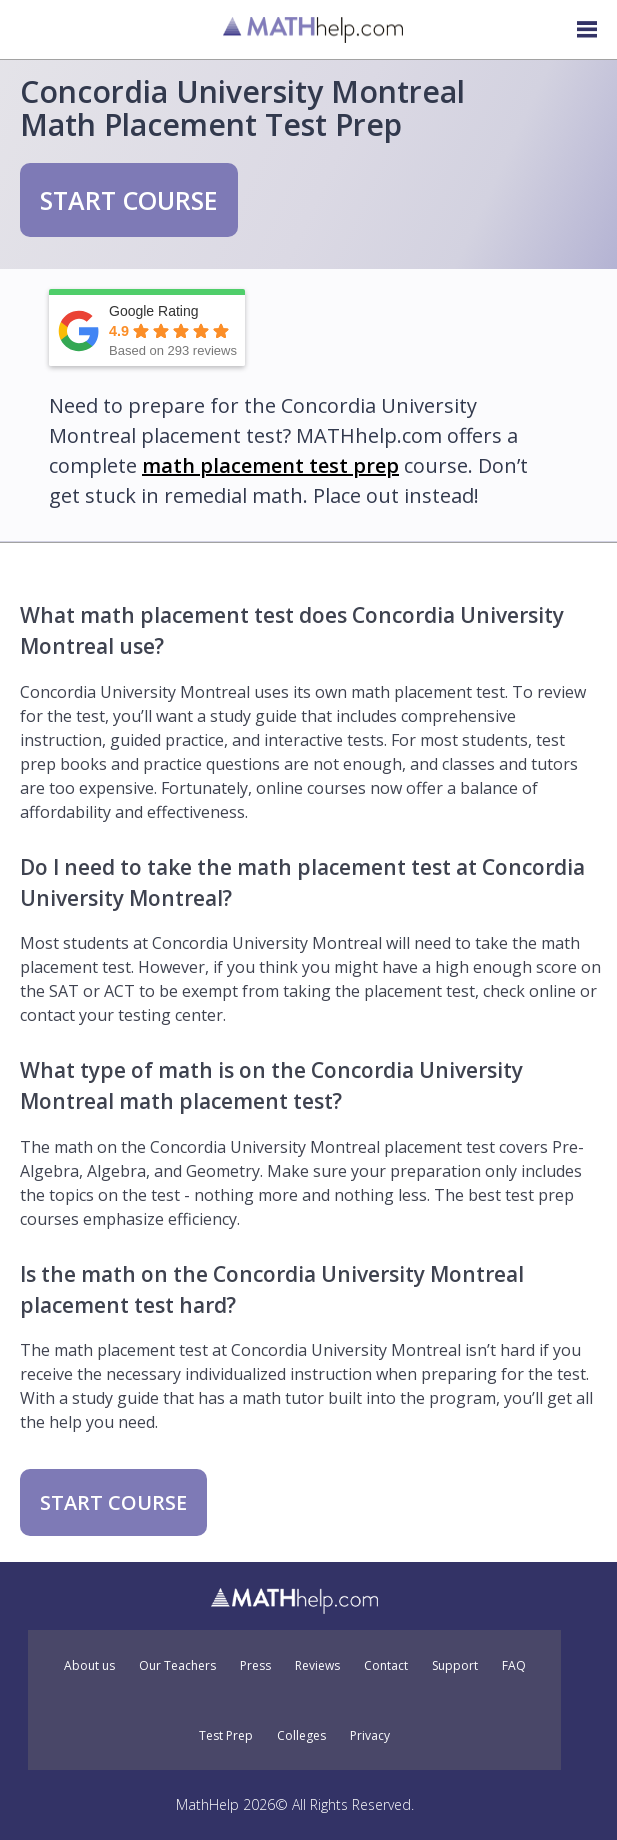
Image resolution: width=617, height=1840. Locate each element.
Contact (386, 1666)
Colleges (301, 1736)
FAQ (514, 1666)
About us (89, 1666)
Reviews (317, 1666)
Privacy (370, 1736)
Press (255, 1666)
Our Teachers (177, 1666)
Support (455, 1666)
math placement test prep (270, 465)
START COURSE (129, 200)
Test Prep (226, 1736)
